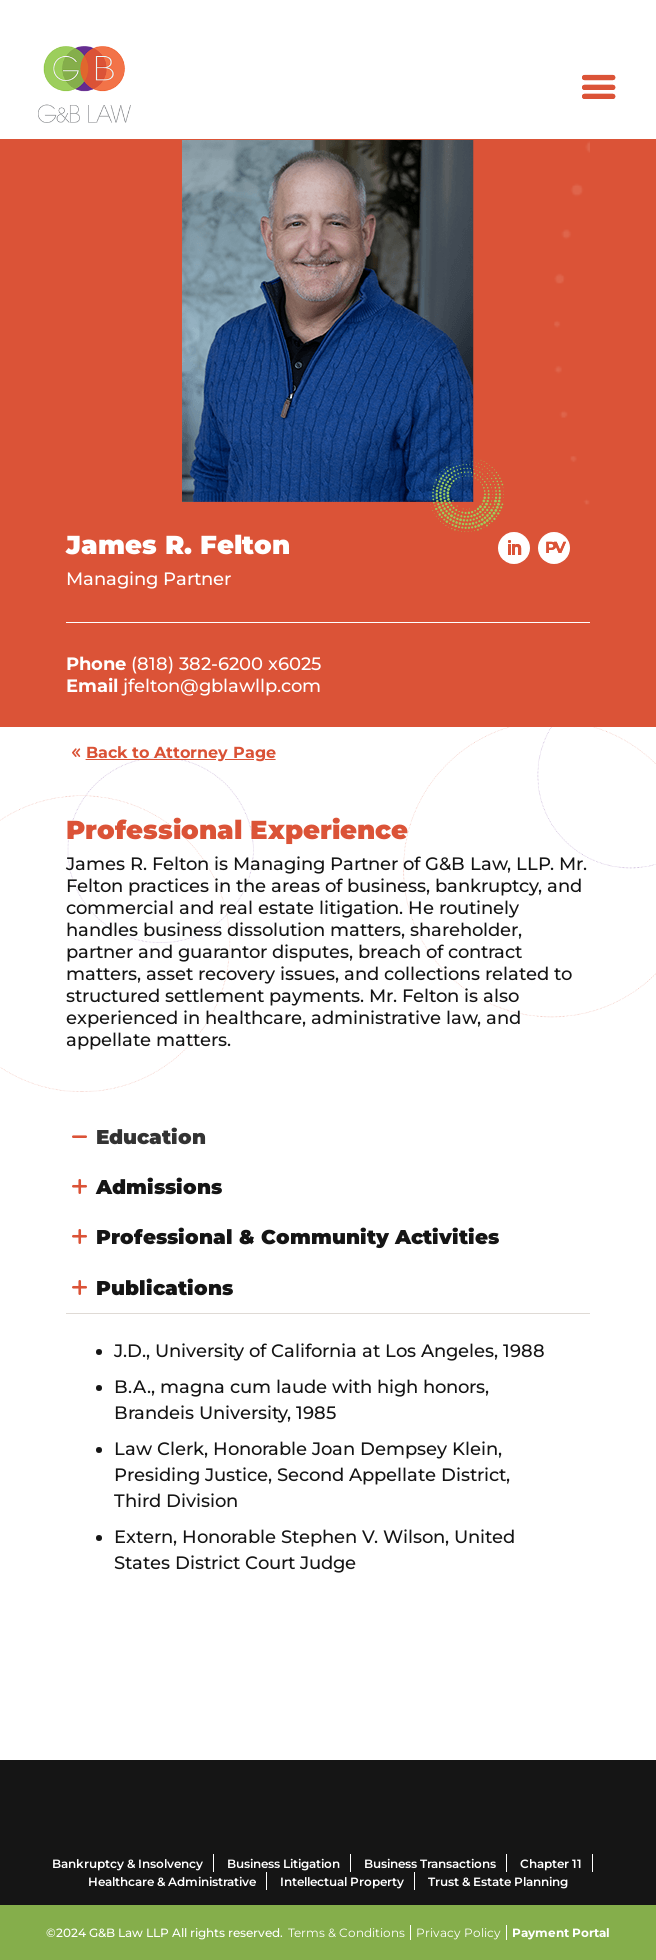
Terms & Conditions (346, 1932)
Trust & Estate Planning (498, 1881)
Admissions (159, 1187)
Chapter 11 (551, 1863)
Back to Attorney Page (181, 752)
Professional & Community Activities (297, 1237)
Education (151, 1137)
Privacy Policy (458, 1932)
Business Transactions (430, 1863)
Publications (164, 1288)
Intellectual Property (342, 1881)
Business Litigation (283, 1863)
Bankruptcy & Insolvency (127, 1863)
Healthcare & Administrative (172, 1881)
